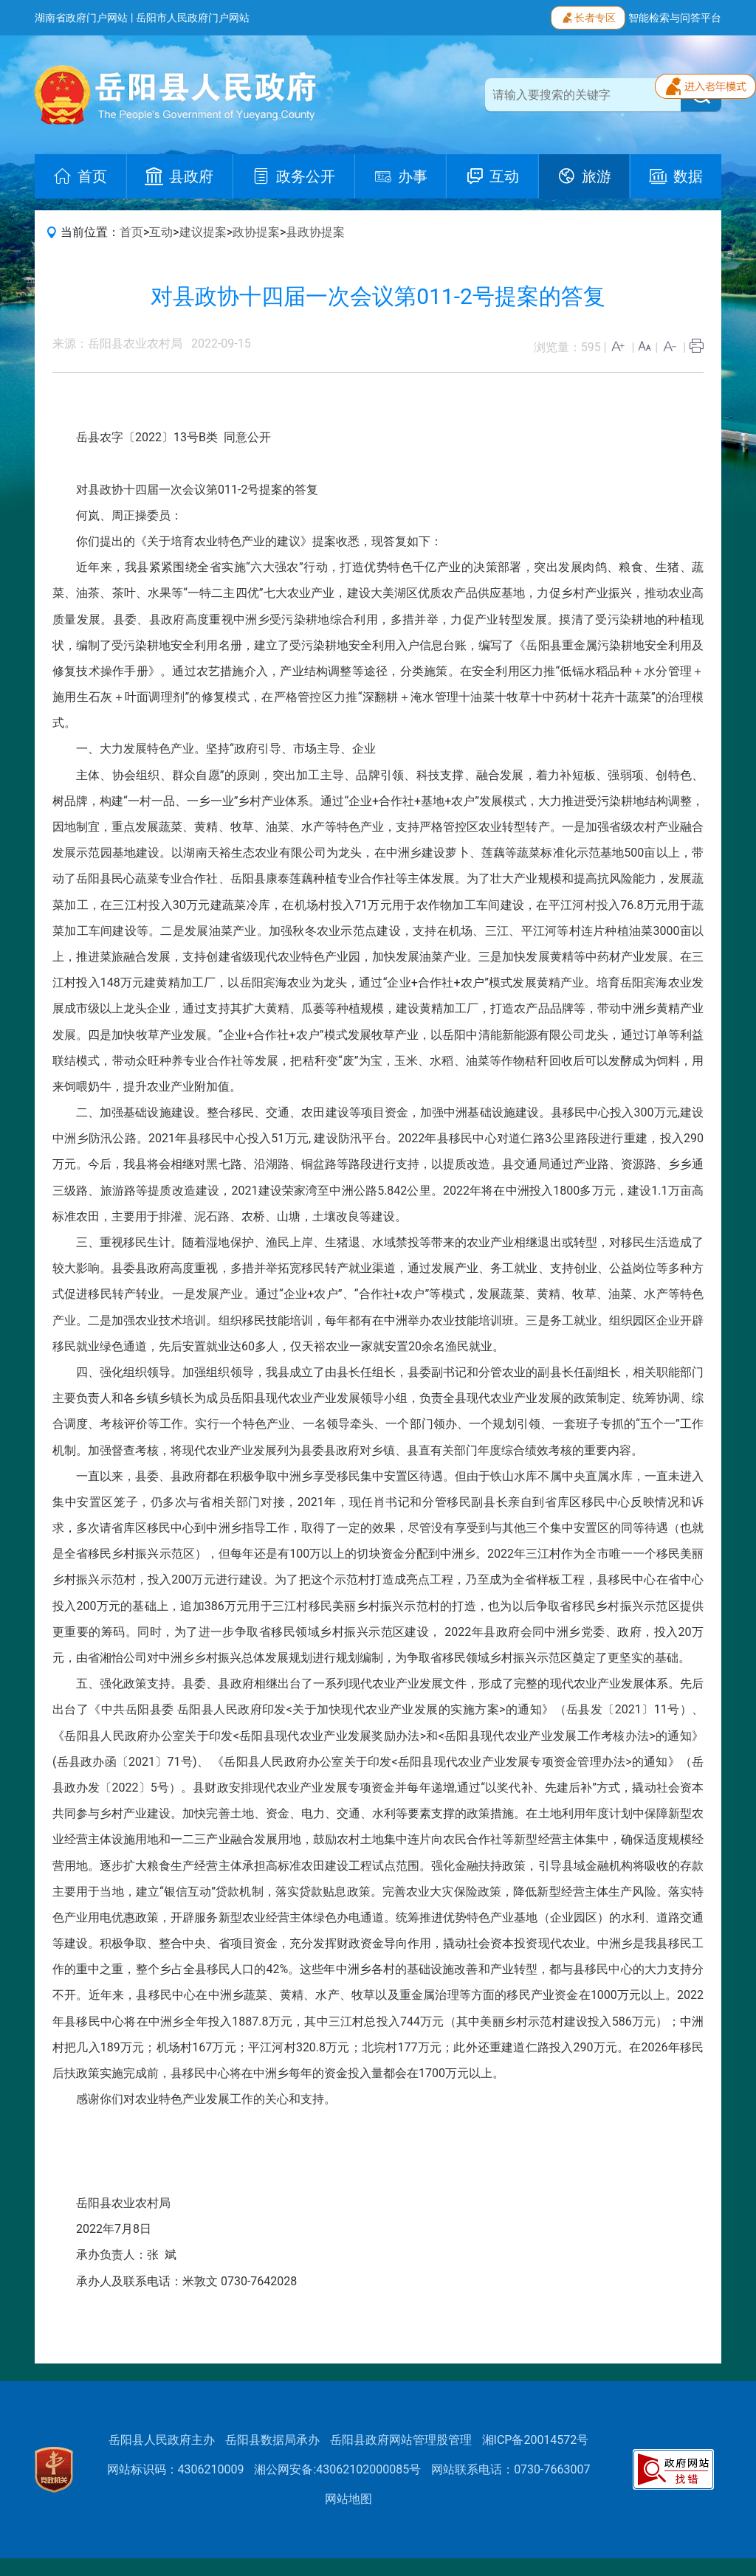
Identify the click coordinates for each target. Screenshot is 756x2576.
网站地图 (348, 2499)
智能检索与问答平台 (674, 18)
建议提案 (203, 232)
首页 (131, 232)
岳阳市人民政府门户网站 (193, 18)
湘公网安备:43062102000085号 (337, 2469)
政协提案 (256, 232)
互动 (161, 232)
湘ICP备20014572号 (535, 2440)
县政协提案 (315, 232)
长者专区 (588, 16)
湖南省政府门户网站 (81, 18)
